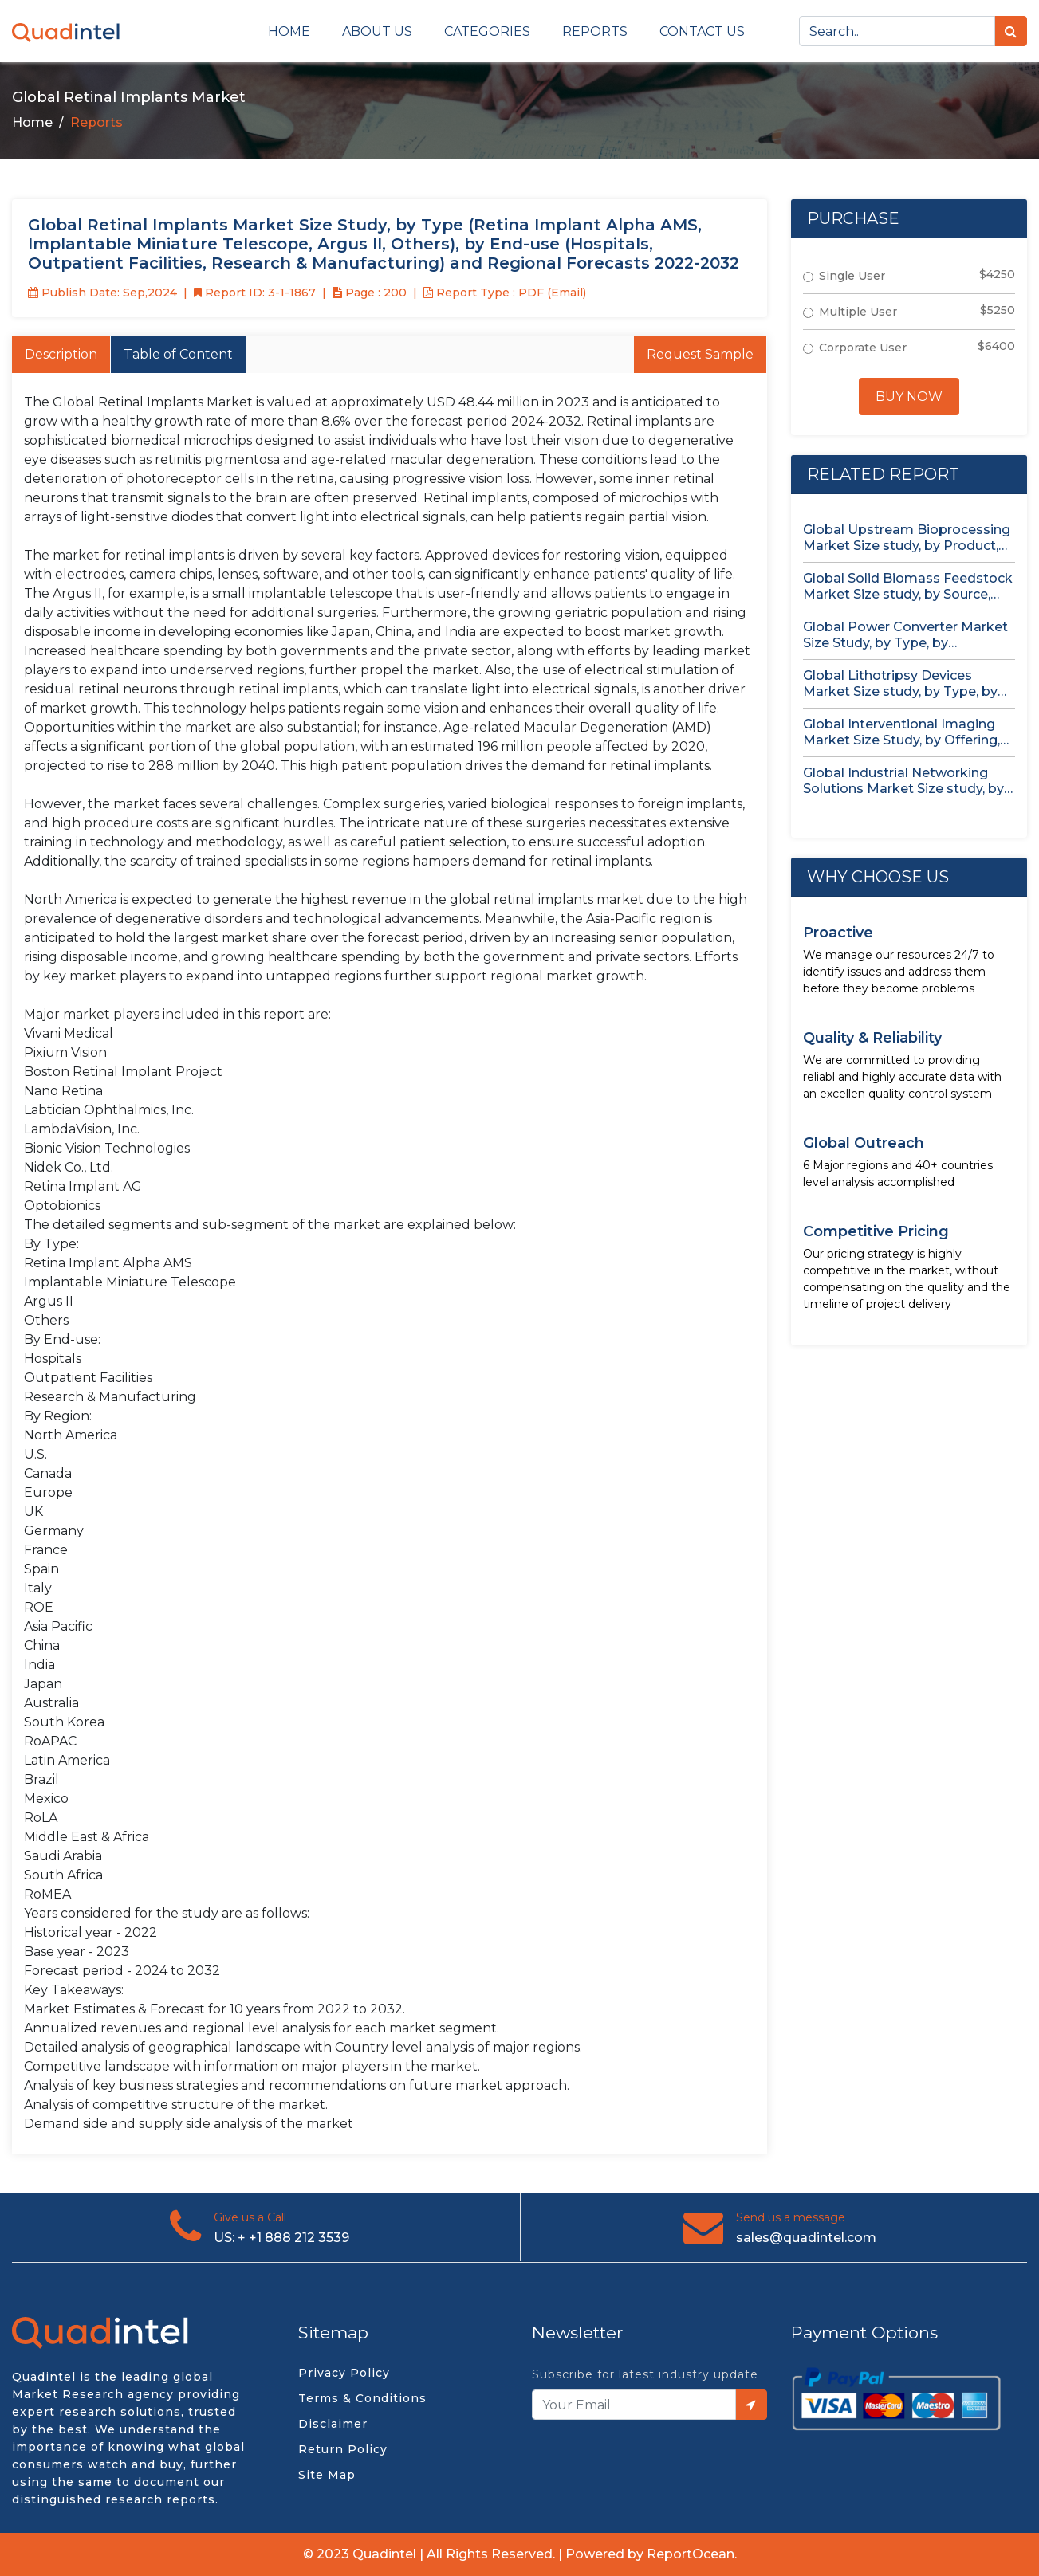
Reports (595, 31)
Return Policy (343, 2449)
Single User (852, 276)
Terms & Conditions (362, 2398)
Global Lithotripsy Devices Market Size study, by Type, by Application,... (900, 684)
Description (61, 354)
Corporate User (863, 347)
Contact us (702, 31)
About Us (377, 31)
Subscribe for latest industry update (645, 2374)
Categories (487, 31)
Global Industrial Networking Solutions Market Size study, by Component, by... (903, 781)
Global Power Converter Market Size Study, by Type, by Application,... (905, 635)
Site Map (327, 2474)
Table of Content (178, 354)
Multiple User (858, 311)
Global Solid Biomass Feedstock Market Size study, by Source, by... (908, 587)
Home (289, 31)
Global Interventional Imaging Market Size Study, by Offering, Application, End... (901, 732)
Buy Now (909, 396)
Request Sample (700, 354)
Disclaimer (333, 2423)
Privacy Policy (344, 2372)
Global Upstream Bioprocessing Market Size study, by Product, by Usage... (906, 538)
